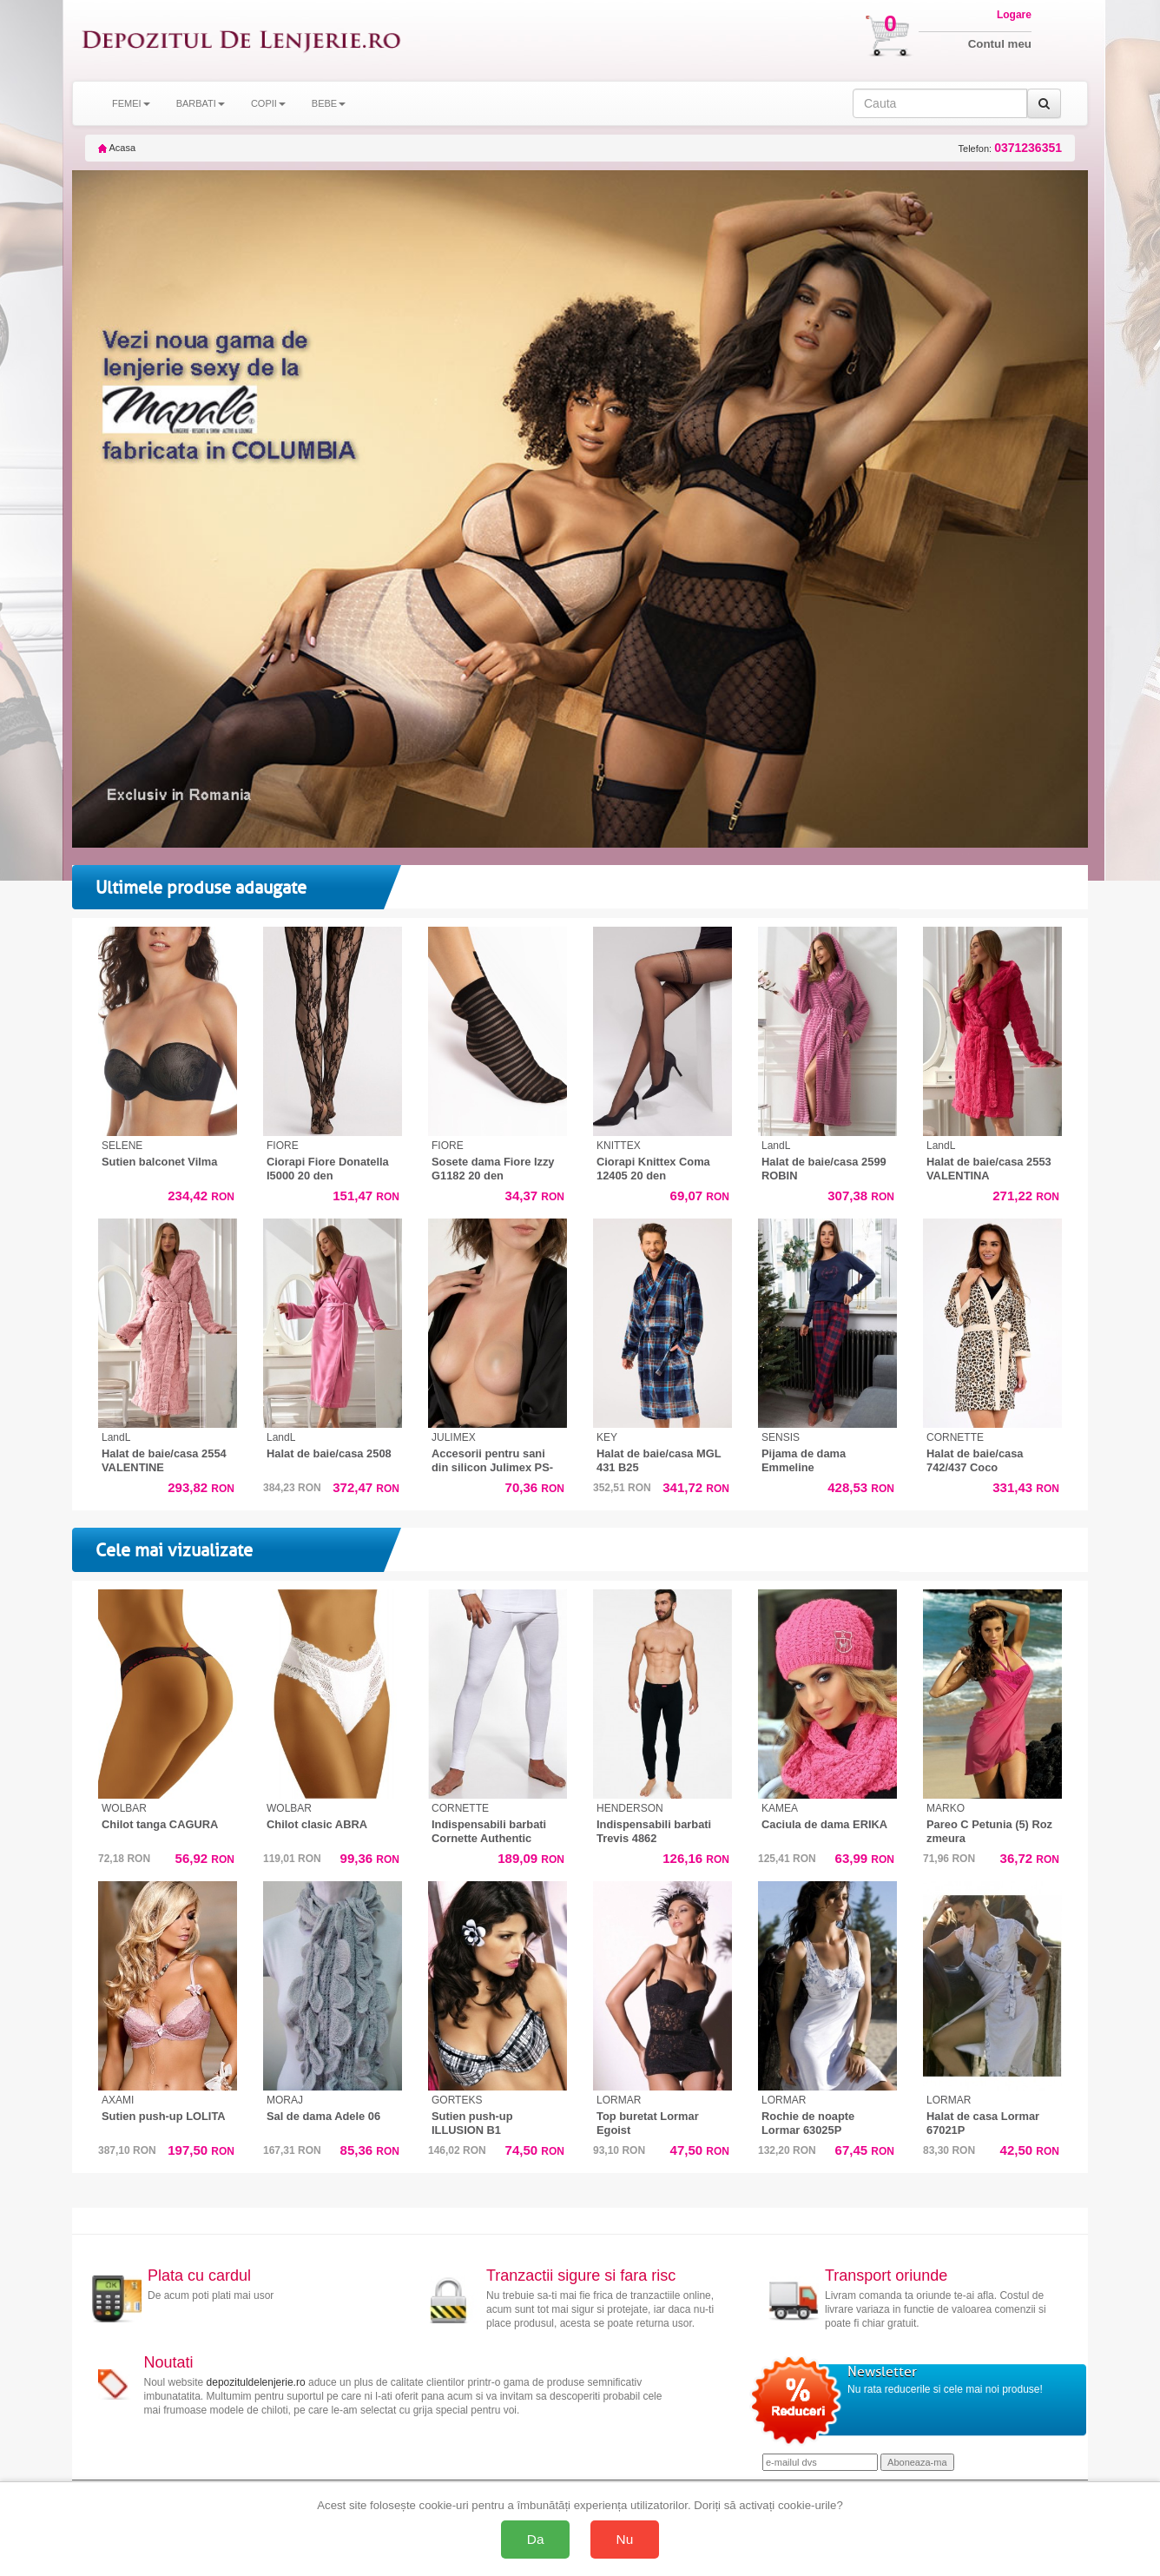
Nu (625, 2539)
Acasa (116, 147)
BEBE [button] (329, 103)
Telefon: (1010, 148)
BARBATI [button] (200, 103)
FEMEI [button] (131, 103)
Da (535, 2539)
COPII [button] (268, 103)
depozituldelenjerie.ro (256, 2382)
